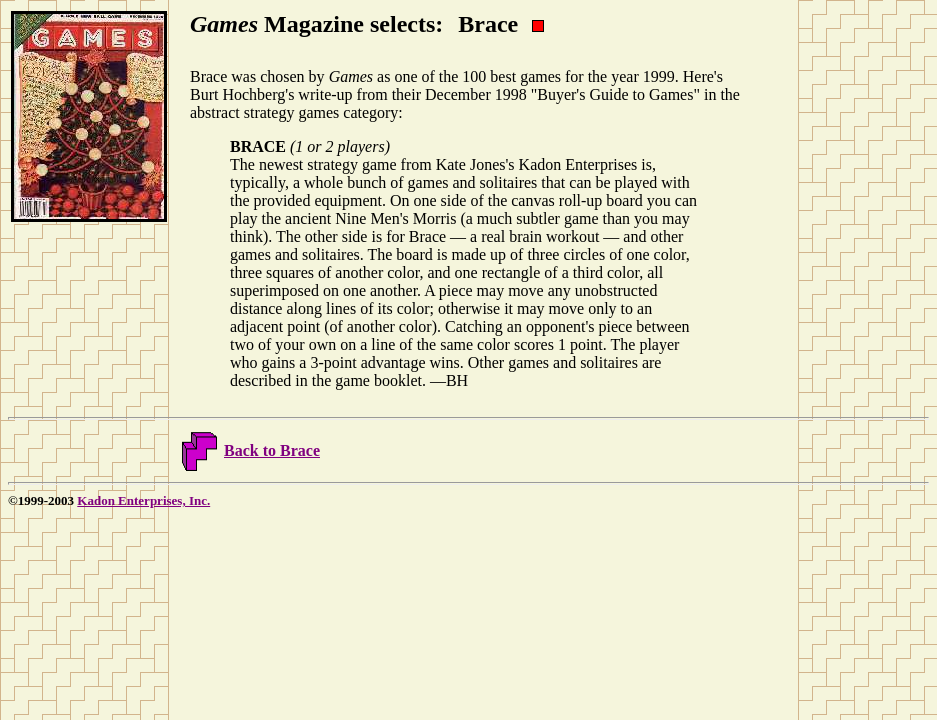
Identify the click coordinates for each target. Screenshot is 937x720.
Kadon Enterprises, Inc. (143, 500)
